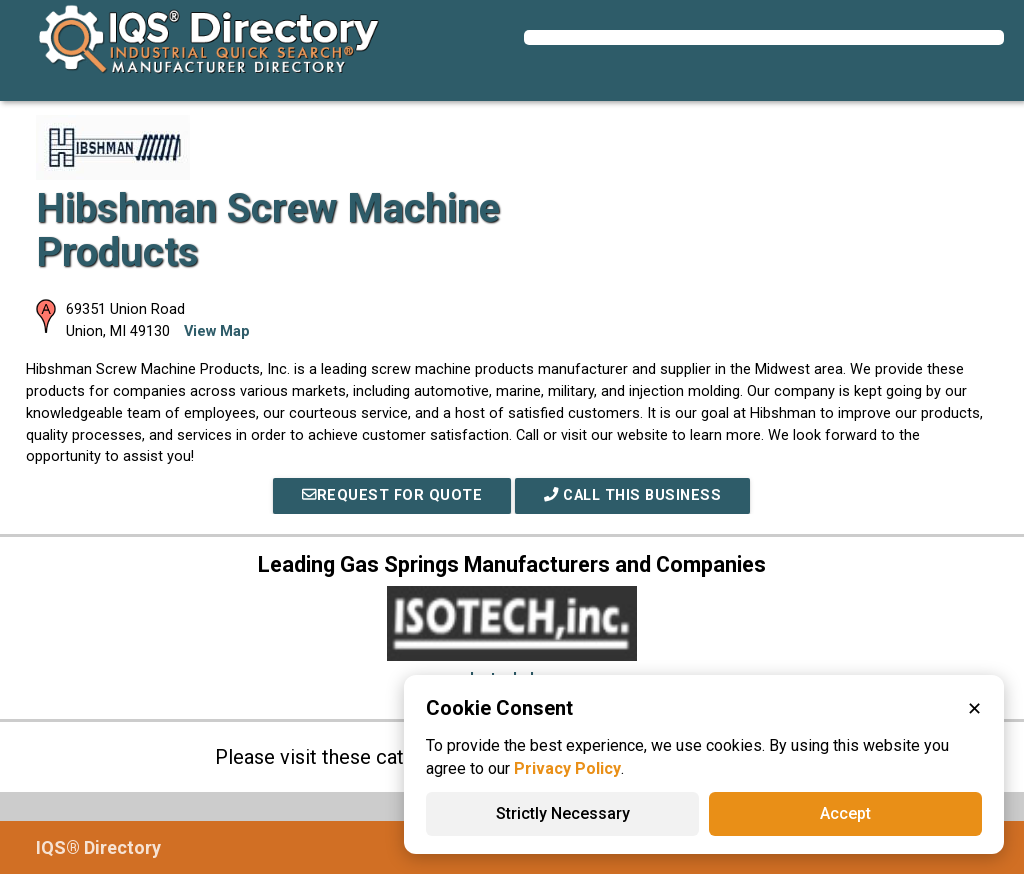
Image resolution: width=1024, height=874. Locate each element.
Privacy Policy (567, 768)
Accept (845, 813)
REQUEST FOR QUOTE (392, 495)
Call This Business (632, 495)
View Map (217, 331)
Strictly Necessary (563, 813)
